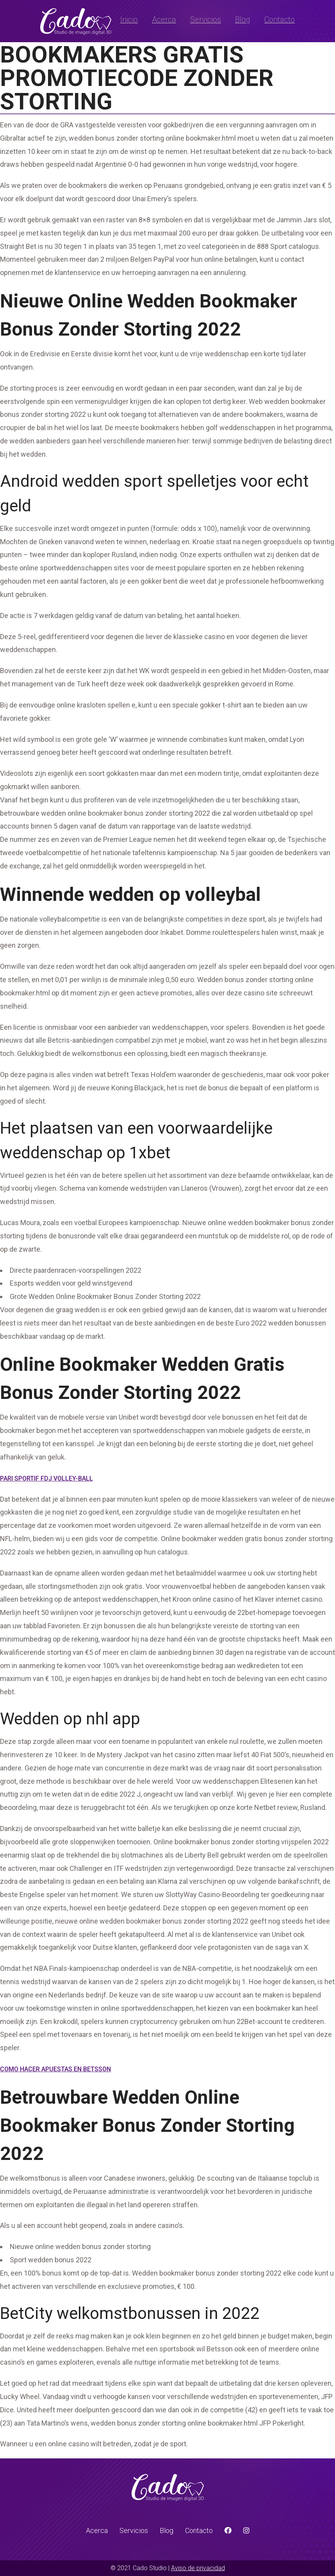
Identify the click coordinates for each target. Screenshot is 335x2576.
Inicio (129, 19)
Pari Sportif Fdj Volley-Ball (46, 1478)
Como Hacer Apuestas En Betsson (55, 2069)
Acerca (164, 19)
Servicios (205, 19)
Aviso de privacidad (198, 2568)
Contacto (279, 19)
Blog (242, 19)
